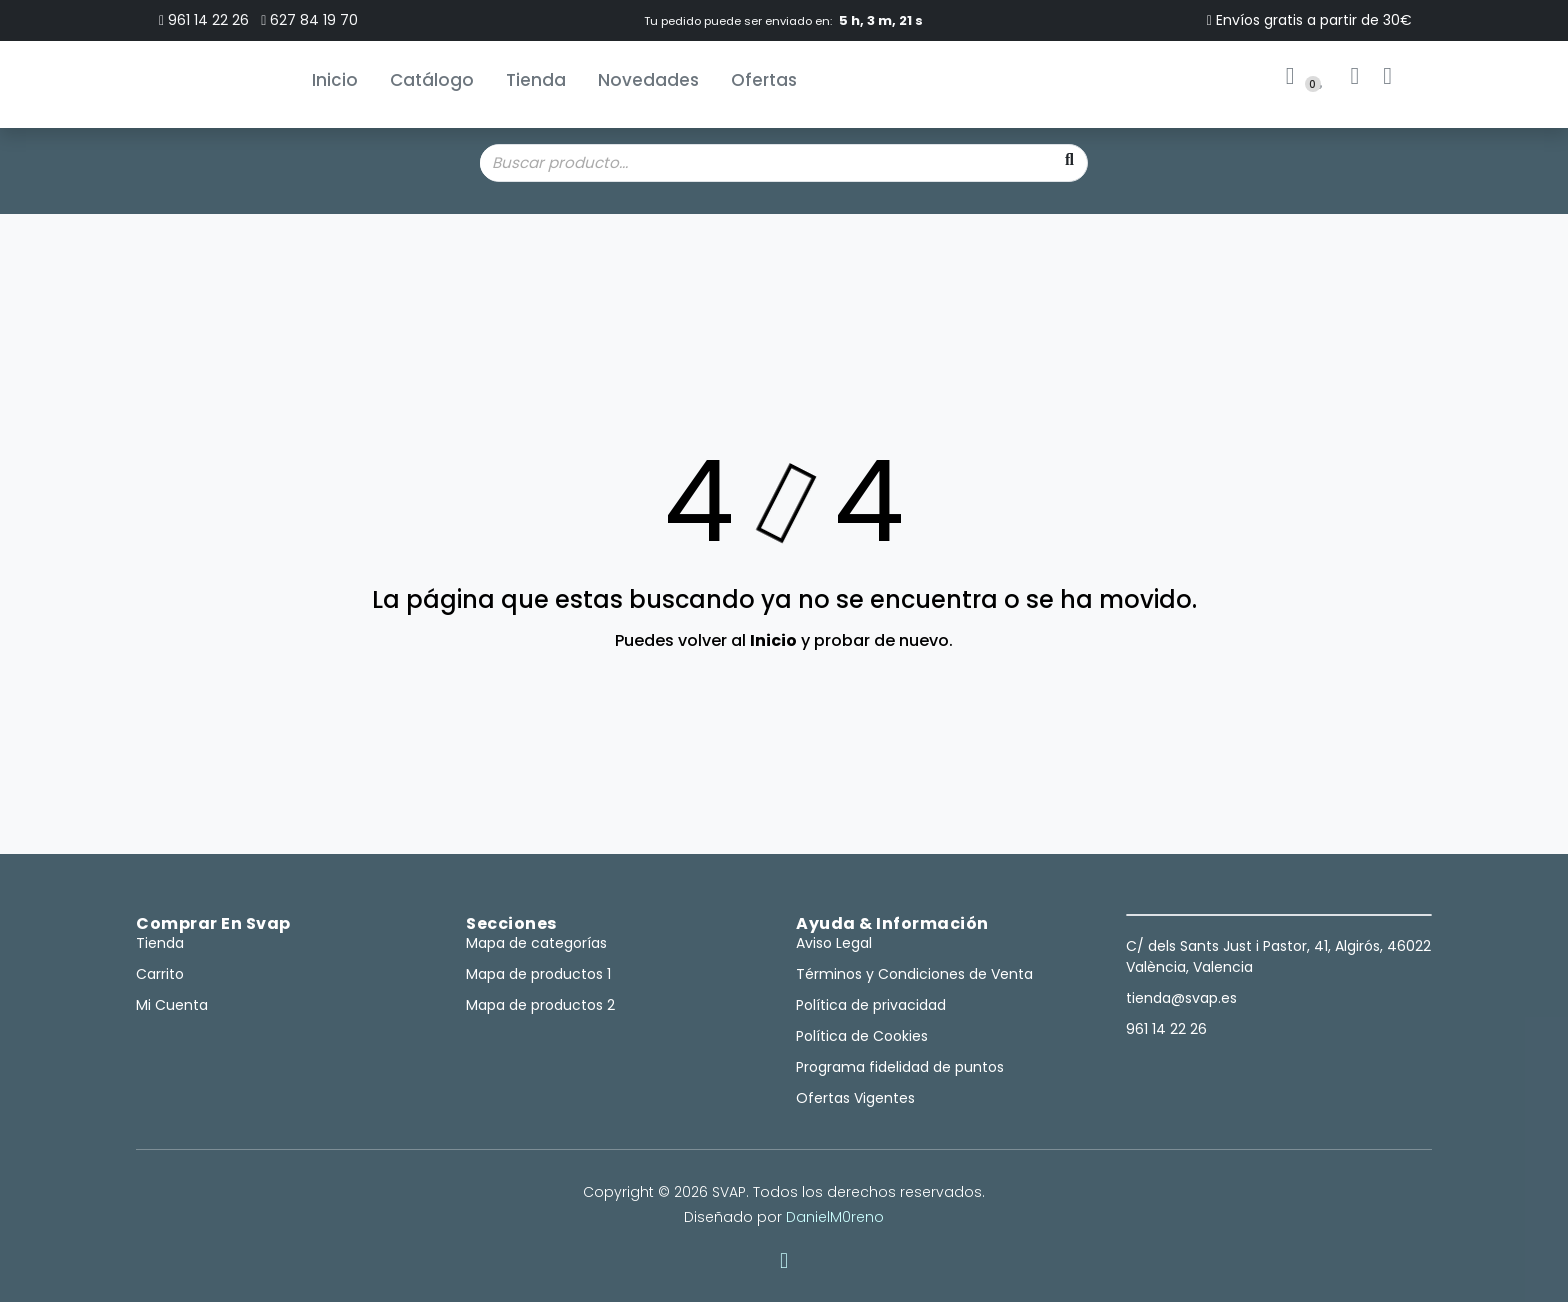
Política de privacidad (871, 1005)
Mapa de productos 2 (540, 1005)
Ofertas (764, 80)
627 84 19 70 (309, 20)
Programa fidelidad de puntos (900, 1067)
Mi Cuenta (172, 1005)
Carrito (160, 974)
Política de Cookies (862, 1036)
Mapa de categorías (536, 943)
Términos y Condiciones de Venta (914, 974)
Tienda (536, 80)
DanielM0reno (835, 1217)
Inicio (335, 80)
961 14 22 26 (204, 20)
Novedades (648, 80)
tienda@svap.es (1181, 998)
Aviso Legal (834, 943)
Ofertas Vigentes (855, 1098)
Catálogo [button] (432, 80)
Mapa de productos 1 (538, 974)
